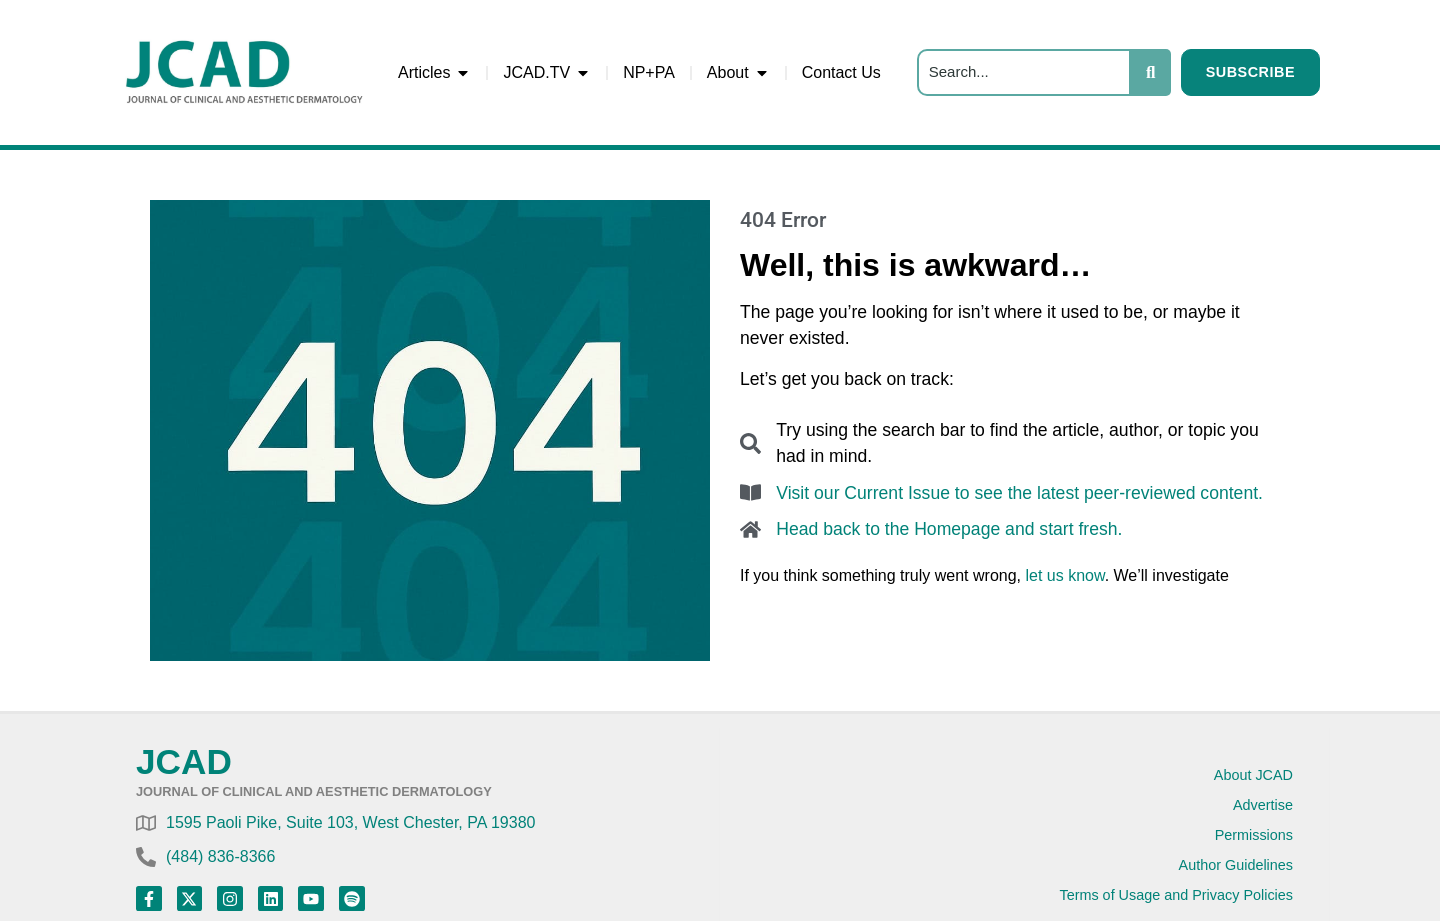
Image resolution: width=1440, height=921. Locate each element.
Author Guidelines (1236, 865)
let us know (1064, 575)
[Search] (1024, 72)
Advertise (1263, 805)
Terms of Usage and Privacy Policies (1176, 895)
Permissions (1254, 835)
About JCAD (1253, 775)
